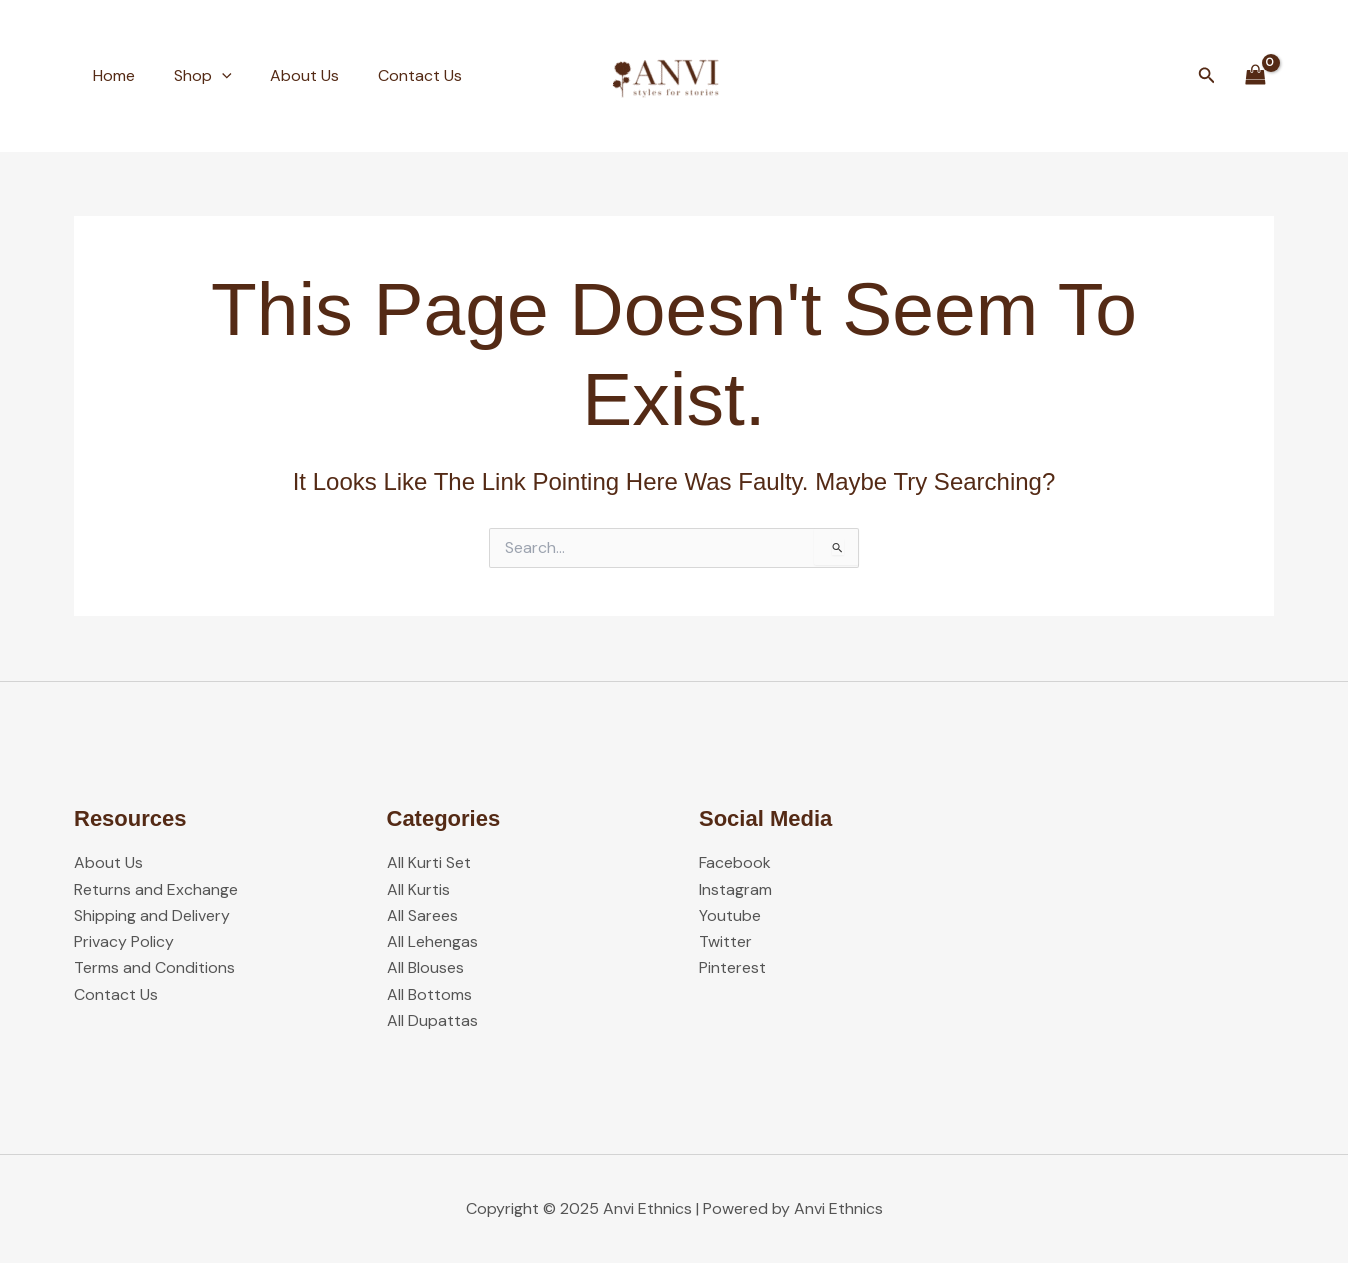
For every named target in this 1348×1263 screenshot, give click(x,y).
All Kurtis (418, 888)
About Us (288, 75)
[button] (1207, 76)
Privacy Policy (124, 940)
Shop (193, 76)
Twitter (725, 940)
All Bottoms (429, 993)
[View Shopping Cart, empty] (1255, 75)
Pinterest (732, 967)
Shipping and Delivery (152, 914)
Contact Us (397, 75)
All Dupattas (432, 1020)
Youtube (730, 914)
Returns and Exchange (156, 888)
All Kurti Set (429, 861)
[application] (212, 76)
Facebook (735, 861)
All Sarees (422, 914)
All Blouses (425, 967)
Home (111, 75)
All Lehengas (432, 940)
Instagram (735, 888)
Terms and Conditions (154, 967)
